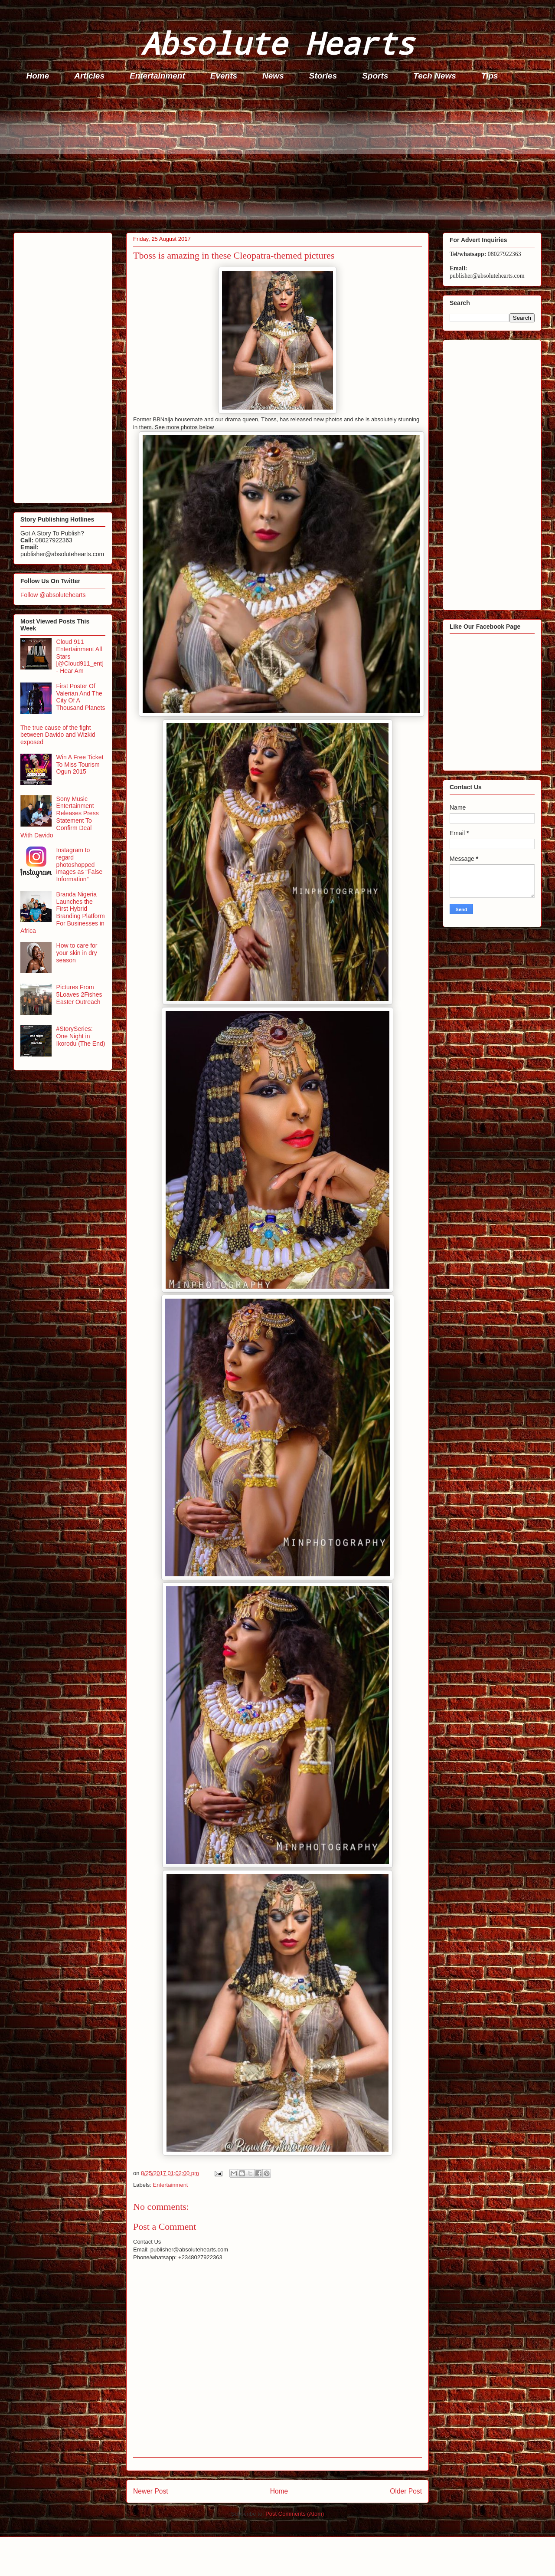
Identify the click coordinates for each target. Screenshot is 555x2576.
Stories (323, 75)
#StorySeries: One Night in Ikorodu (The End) (80, 1036)
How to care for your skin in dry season (77, 953)
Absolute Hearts (277, 43)
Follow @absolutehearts (52, 594)
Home (37, 75)
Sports (375, 75)
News (273, 75)
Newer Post (150, 2491)
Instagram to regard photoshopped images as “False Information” (79, 865)
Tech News (434, 75)
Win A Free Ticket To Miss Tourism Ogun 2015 (80, 764)
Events (223, 75)
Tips (489, 75)
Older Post (406, 2491)
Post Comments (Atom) (294, 2513)
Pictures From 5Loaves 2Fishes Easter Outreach (79, 994)
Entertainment (157, 75)
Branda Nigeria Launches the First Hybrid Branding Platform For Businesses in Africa (62, 912)
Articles (89, 75)
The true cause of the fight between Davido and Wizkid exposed (57, 735)
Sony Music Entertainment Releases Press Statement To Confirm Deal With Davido (59, 817)
